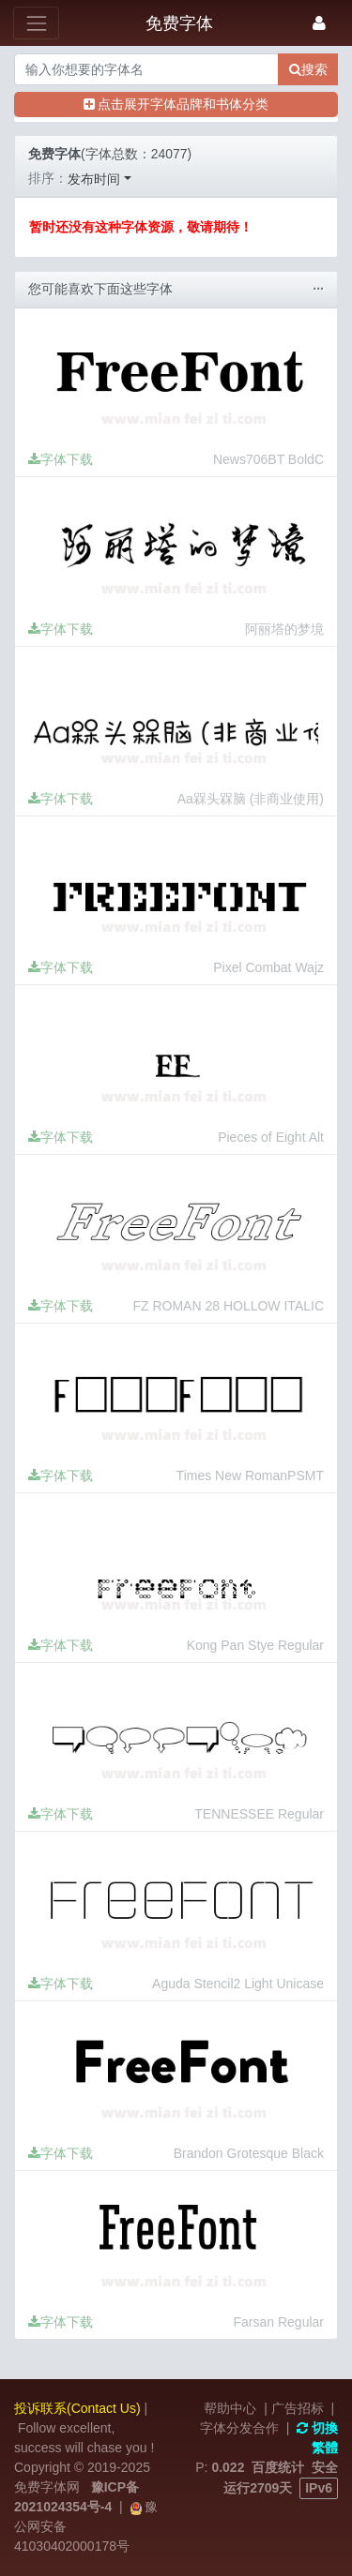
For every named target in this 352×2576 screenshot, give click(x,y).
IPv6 (318, 2487)
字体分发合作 (239, 2427)
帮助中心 (230, 2408)
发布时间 (94, 179)
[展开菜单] (36, 23)
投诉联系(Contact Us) (77, 2408)
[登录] (319, 23)
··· (318, 288)
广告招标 (297, 2408)
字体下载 (60, 459)
